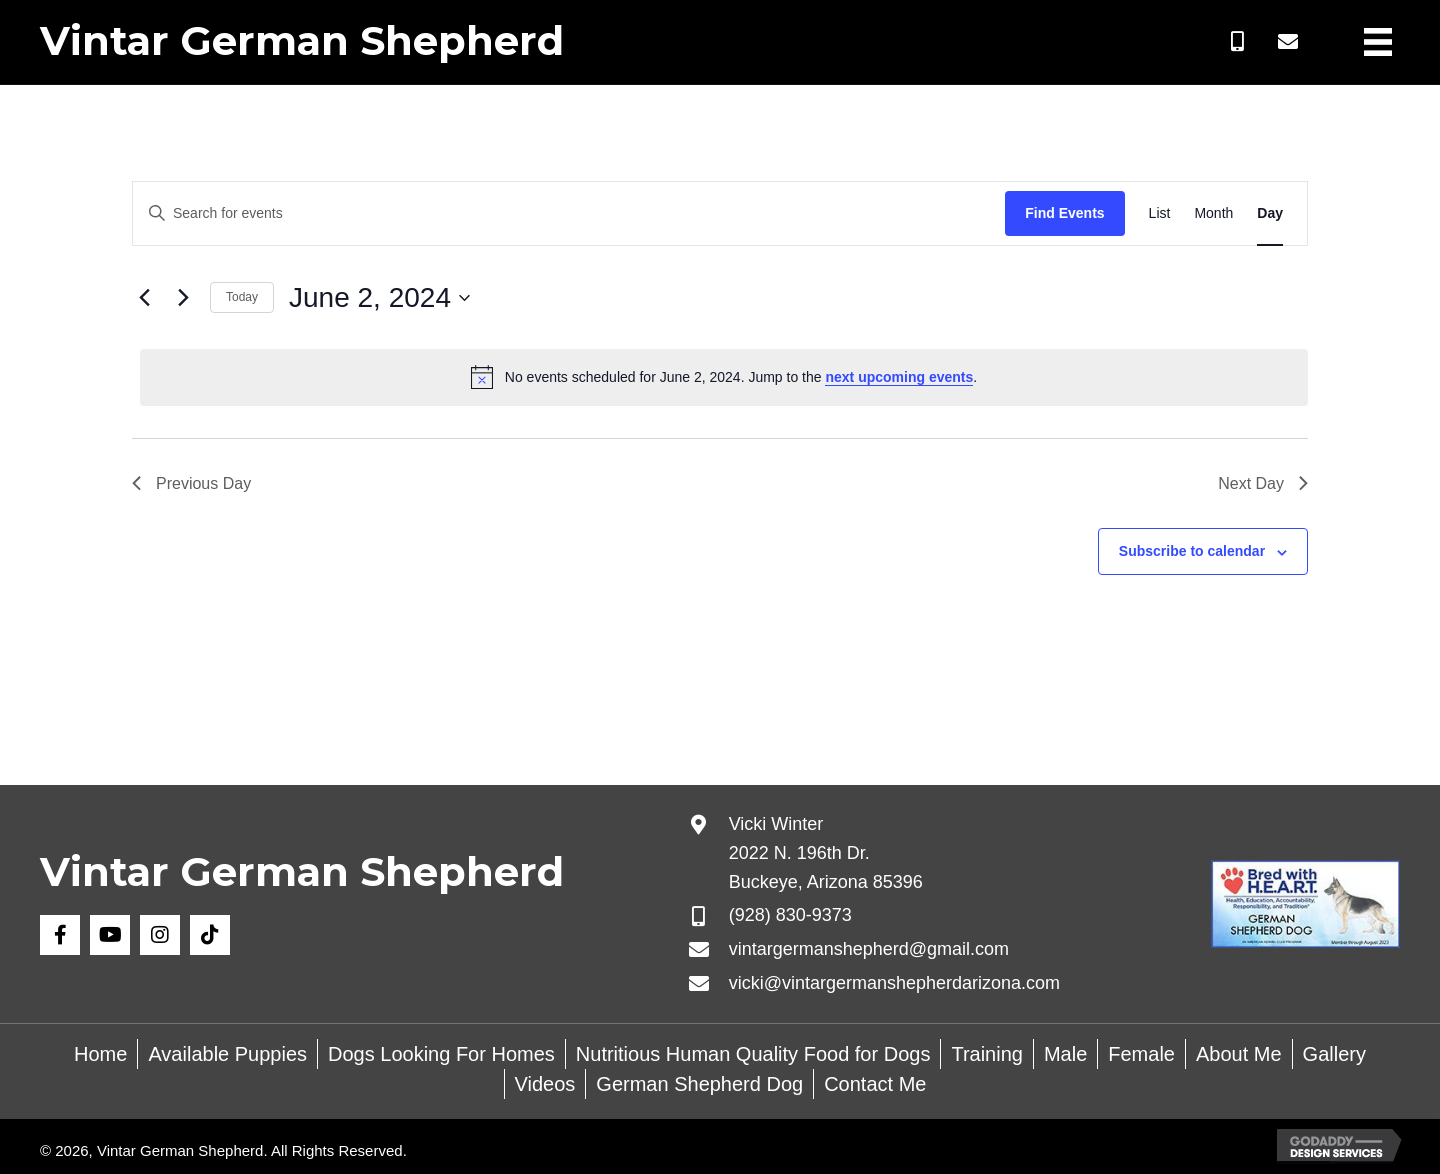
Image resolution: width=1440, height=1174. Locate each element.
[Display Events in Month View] (1213, 213)
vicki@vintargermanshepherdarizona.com (894, 983)
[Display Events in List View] (1160, 213)
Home (100, 1054)
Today (242, 297)
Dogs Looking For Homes (441, 1054)
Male (1065, 1054)
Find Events (1064, 213)
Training (987, 1054)
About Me (1239, 1054)
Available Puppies (227, 1054)
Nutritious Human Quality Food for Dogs (753, 1054)
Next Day (1263, 483)
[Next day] (183, 298)
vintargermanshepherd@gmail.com (869, 949)
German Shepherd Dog (699, 1084)
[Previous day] (144, 298)
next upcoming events (899, 377)
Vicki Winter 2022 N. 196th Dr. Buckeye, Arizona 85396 (826, 853)
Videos (545, 1084)
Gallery (1334, 1054)
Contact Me (875, 1084)
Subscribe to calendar (1192, 551)
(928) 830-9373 (790, 915)
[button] (1238, 42)
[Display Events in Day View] (1270, 213)
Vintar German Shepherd (302, 40)
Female (1141, 1054)
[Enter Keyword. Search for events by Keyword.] (569, 213)
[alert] (724, 377)
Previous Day (191, 483)
